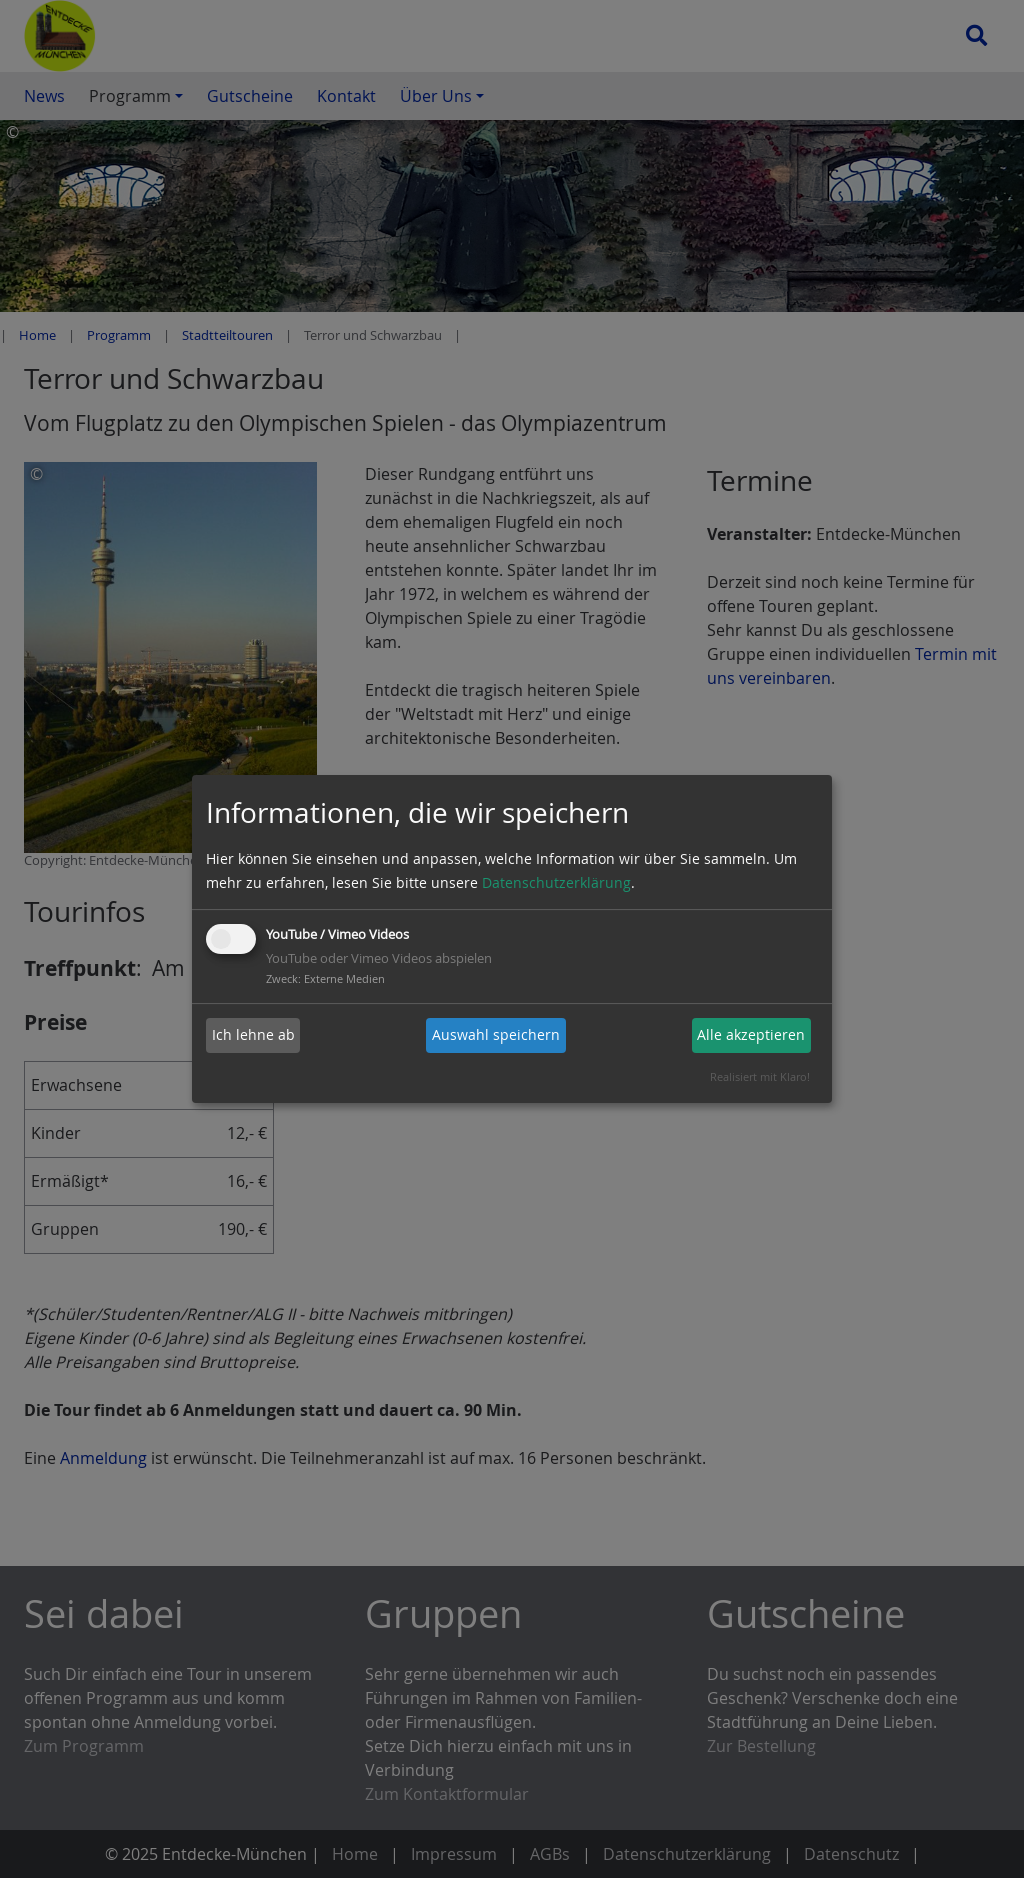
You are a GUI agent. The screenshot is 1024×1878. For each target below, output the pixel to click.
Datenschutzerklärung (556, 882)
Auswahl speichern (496, 1034)
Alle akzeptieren (751, 1034)
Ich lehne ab (253, 1034)
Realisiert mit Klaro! (760, 1076)
